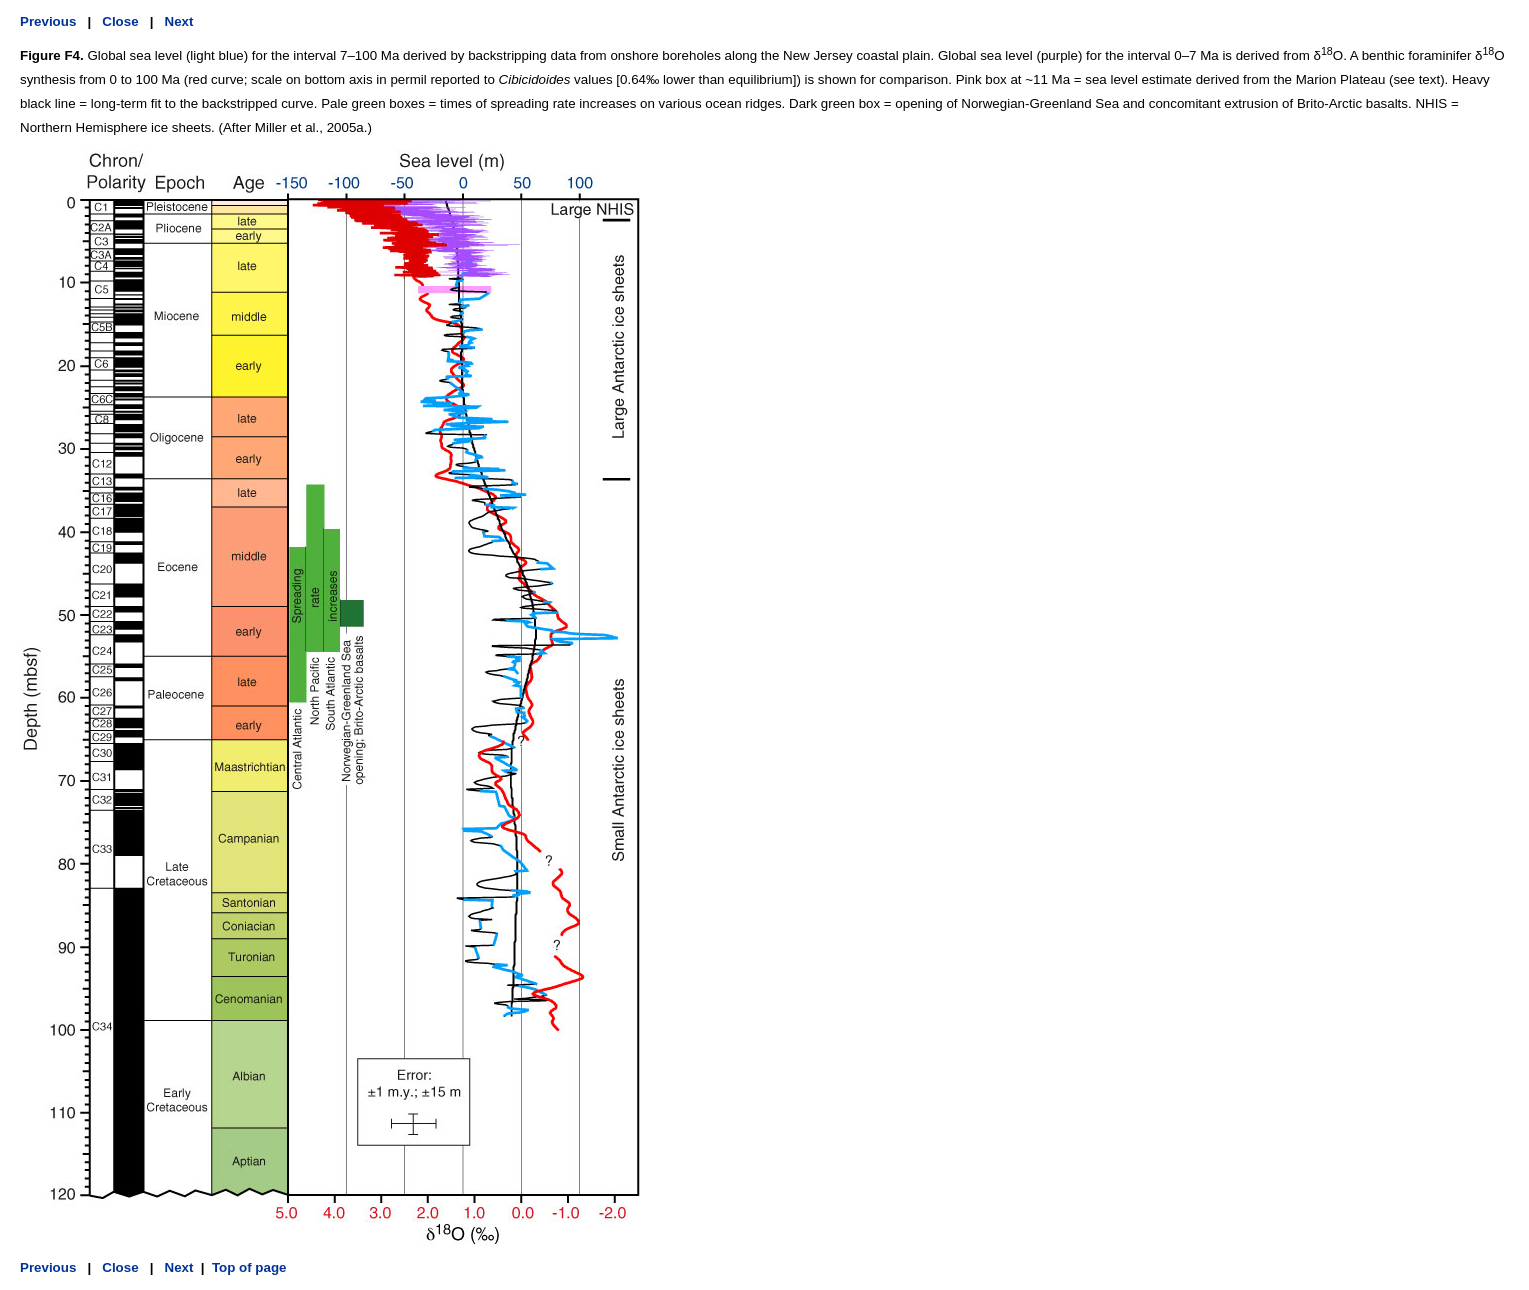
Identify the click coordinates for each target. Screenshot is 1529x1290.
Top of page (249, 1267)
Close (120, 21)
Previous (48, 21)
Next (179, 21)
